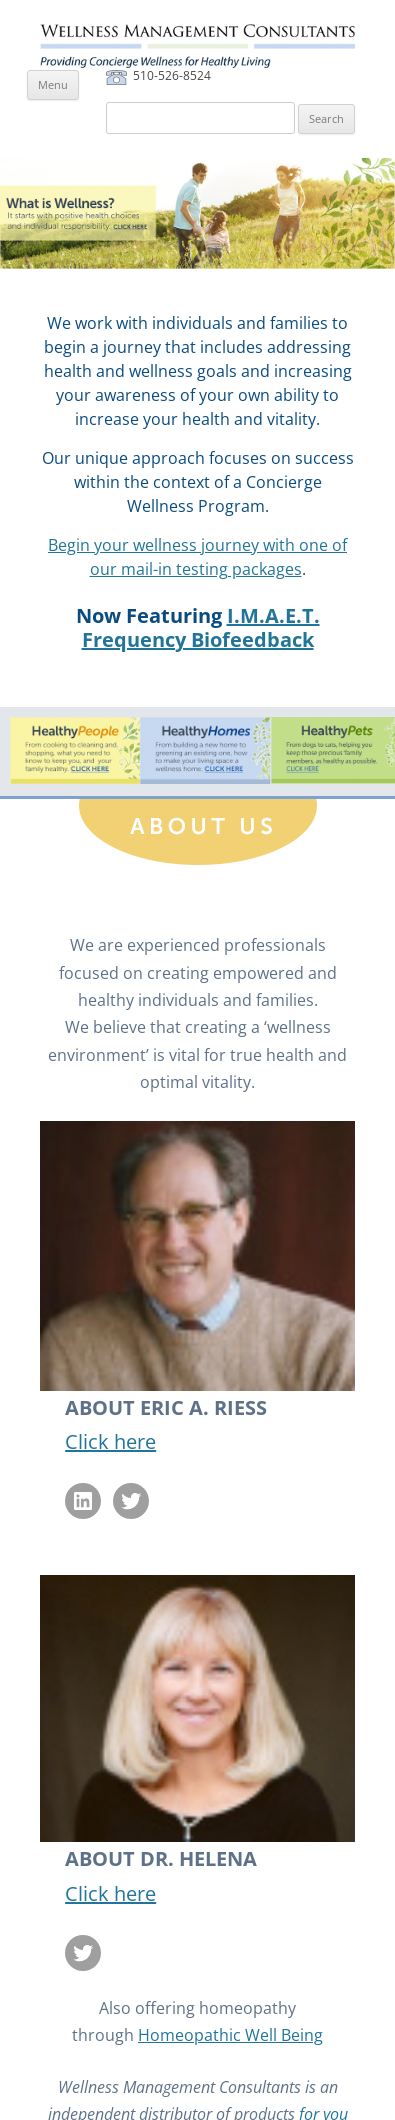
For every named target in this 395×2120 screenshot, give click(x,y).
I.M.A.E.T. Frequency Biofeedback (201, 627)
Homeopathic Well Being (230, 2035)
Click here (110, 1441)
